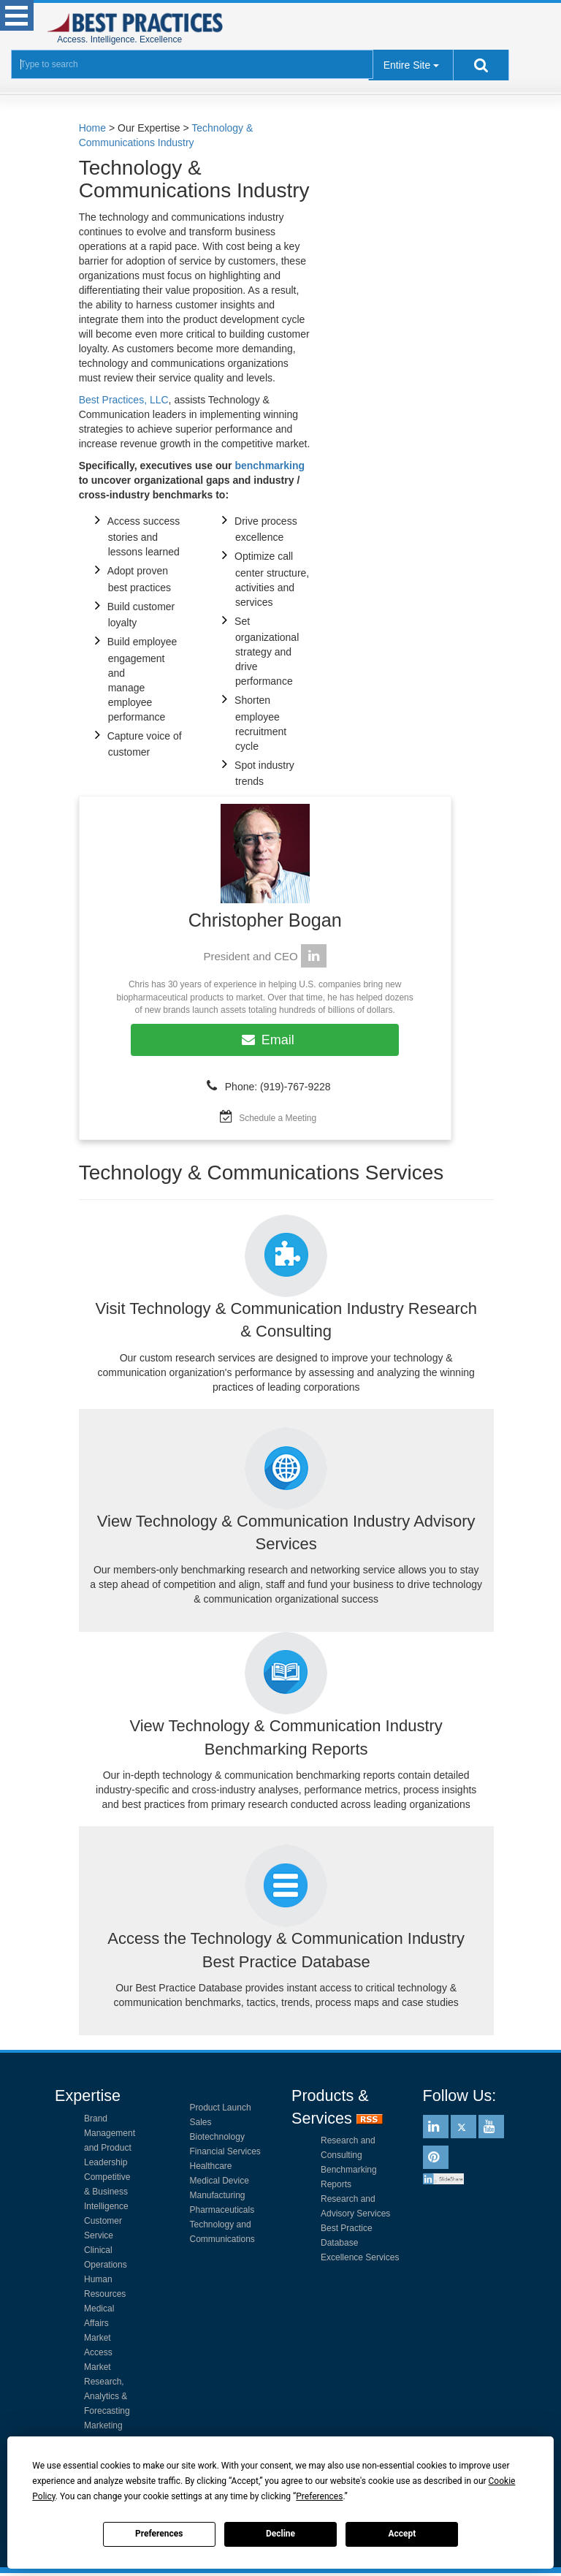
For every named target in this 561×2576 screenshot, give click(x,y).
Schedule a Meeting (277, 1118)
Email (265, 1040)
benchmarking (269, 465)
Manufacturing (217, 2195)
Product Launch (220, 2107)
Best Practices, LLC (124, 400)
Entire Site (407, 65)
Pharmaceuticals (222, 2210)
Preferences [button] (319, 2496)
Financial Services (225, 2151)
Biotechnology (217, 2137)
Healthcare (211, 2166)
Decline (280, 2533)
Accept (402, 2533)
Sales (201, 2122)
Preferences (159, 2533)
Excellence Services (360, 2257)
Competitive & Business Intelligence (107, 2191)
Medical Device (219, 2181)
